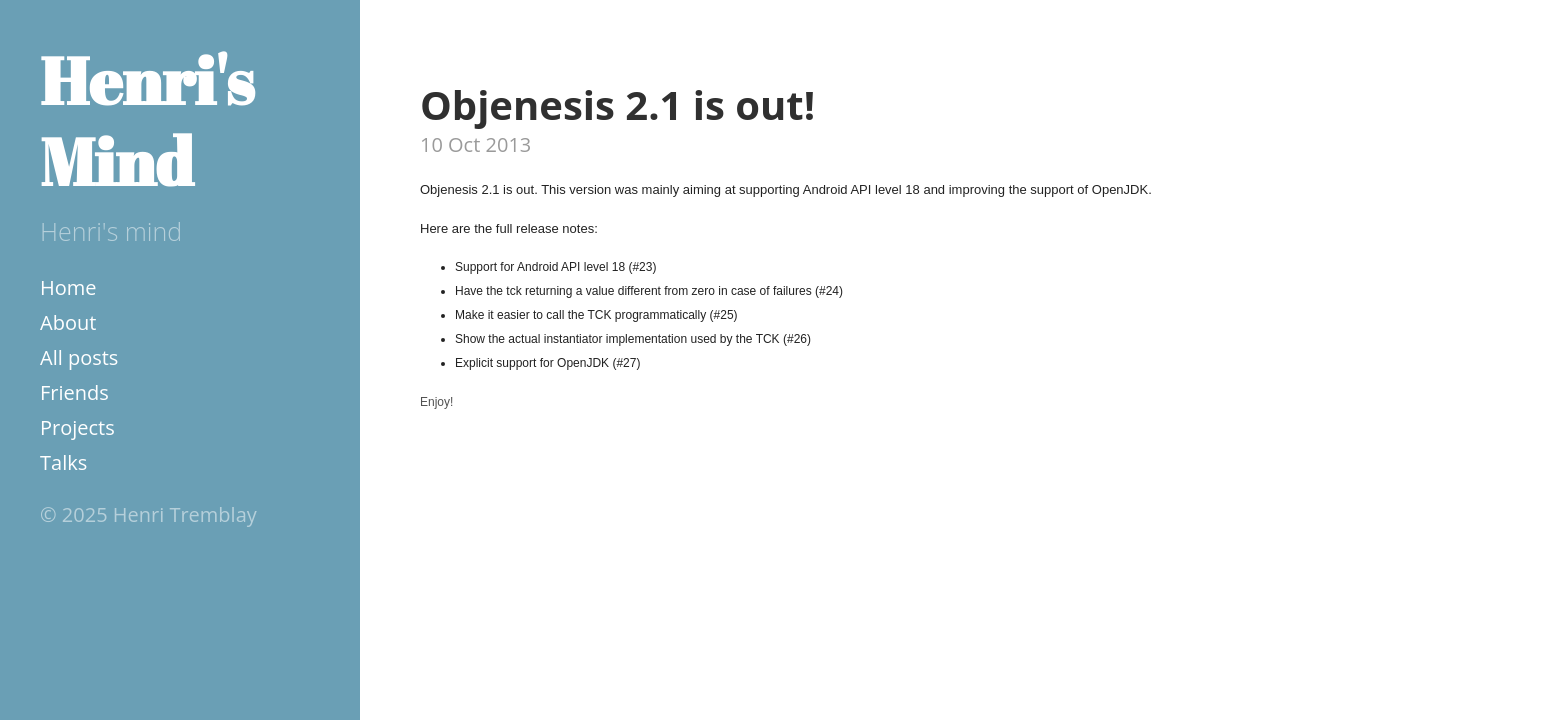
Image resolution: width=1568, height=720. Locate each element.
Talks (63, 462)
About (68, 322)
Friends (74, 392)
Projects (77, 427)
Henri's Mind (147, 120)
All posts (79, 357)
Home (68, 287)
